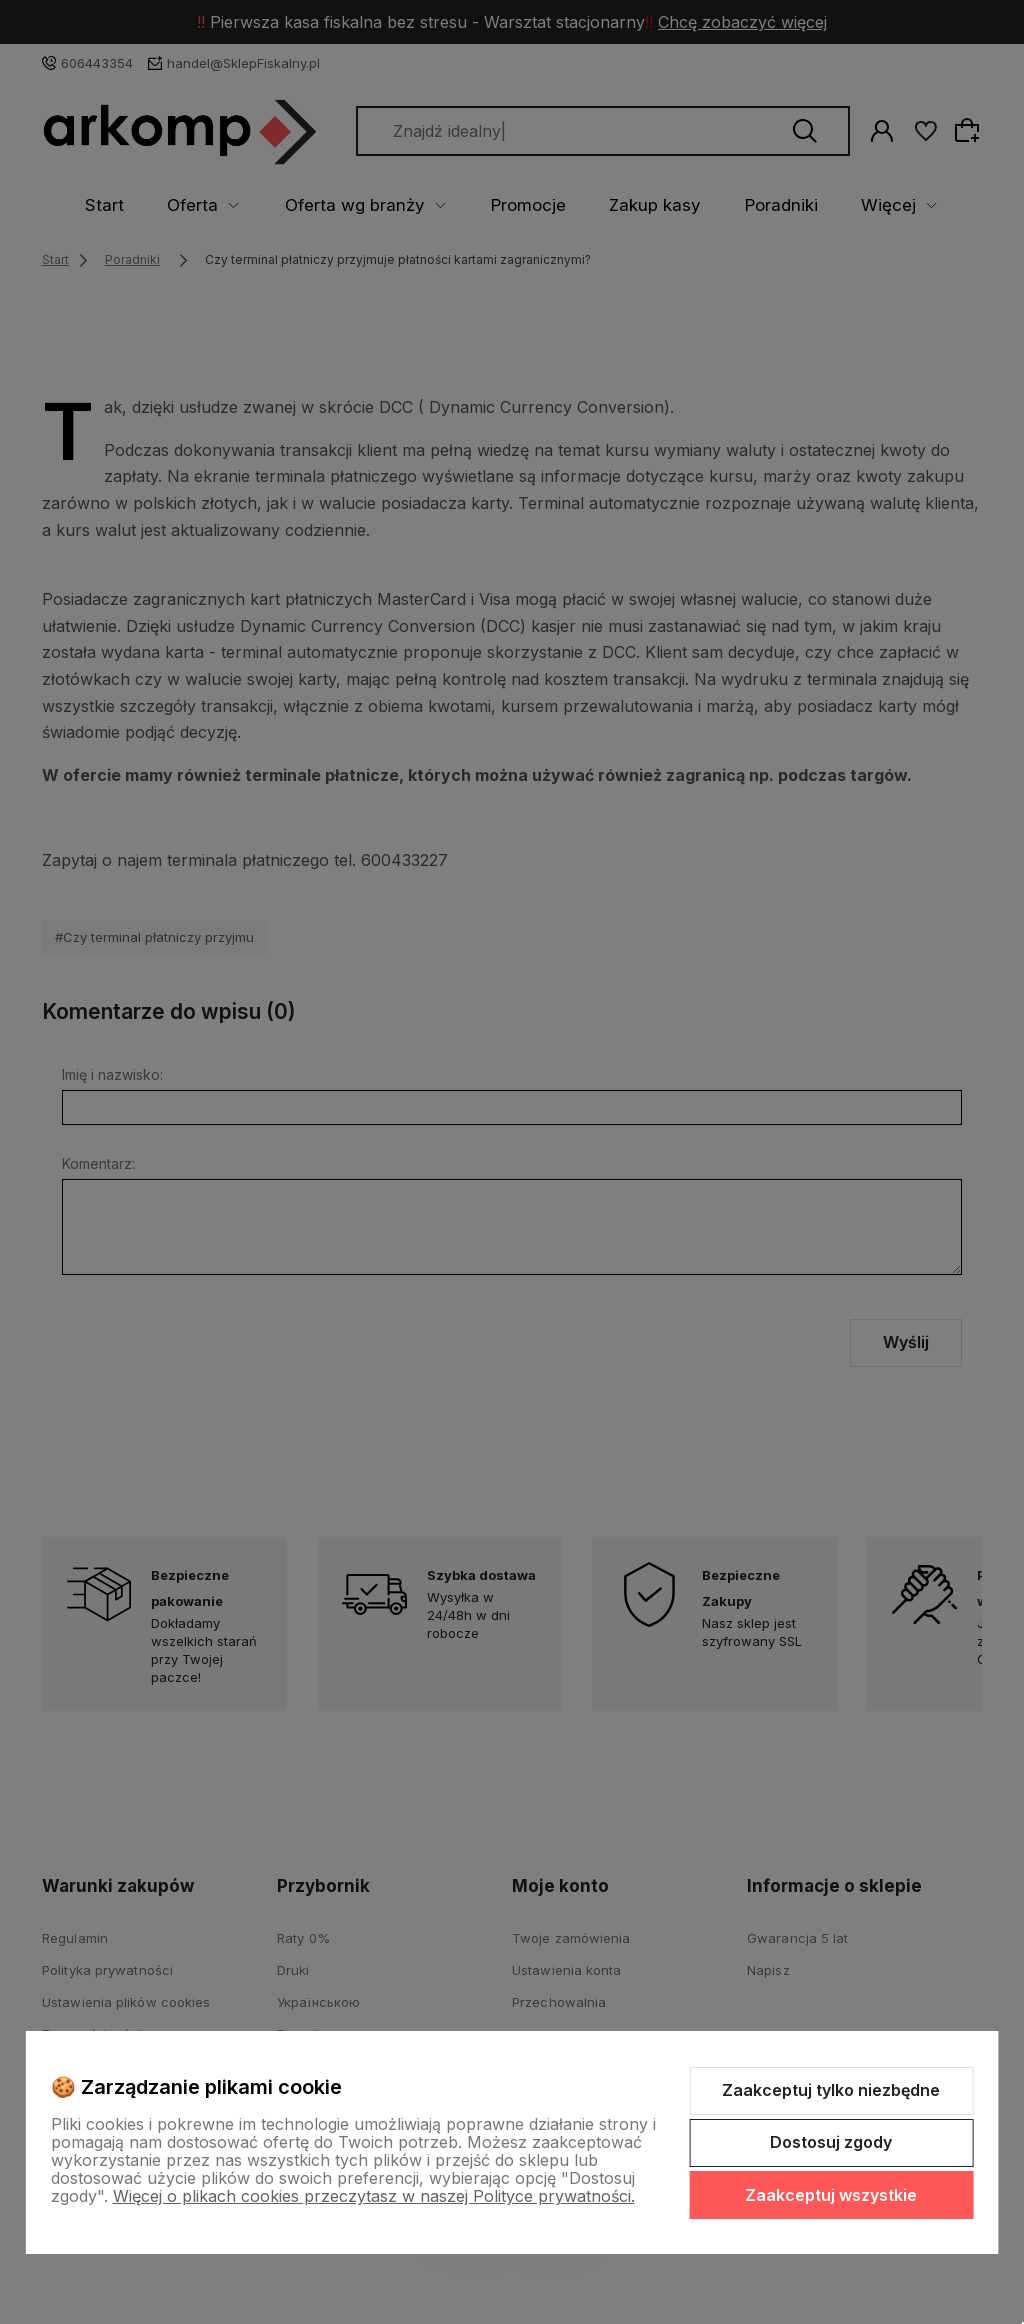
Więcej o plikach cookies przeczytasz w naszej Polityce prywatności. (374, 2196)
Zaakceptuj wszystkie (831, 2195)
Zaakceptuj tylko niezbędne (831, 2090)
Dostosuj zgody (831, 2142)
